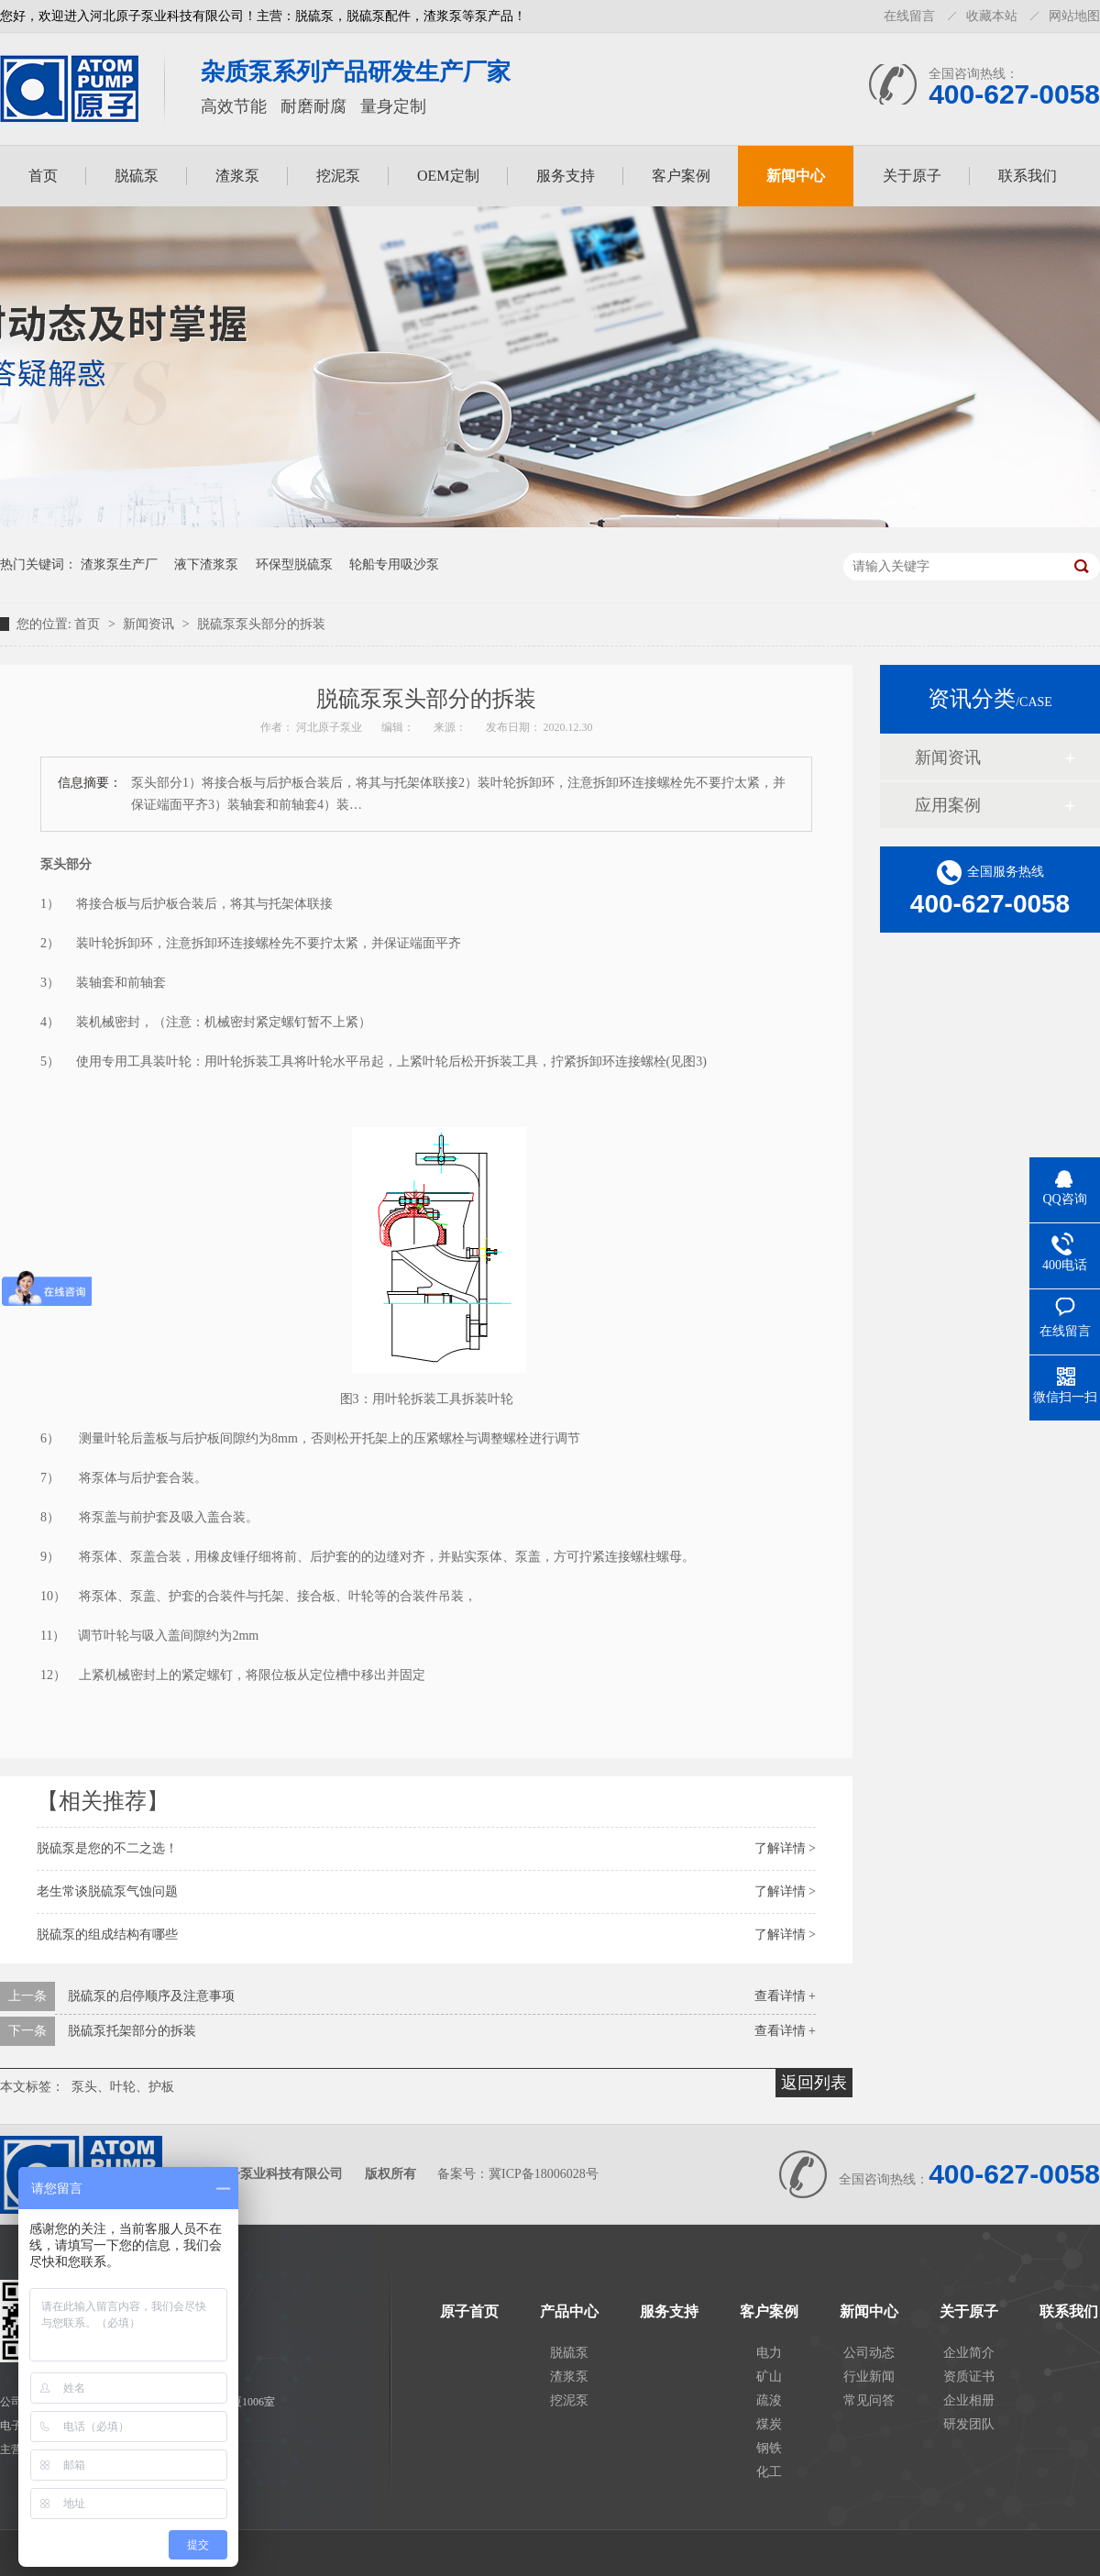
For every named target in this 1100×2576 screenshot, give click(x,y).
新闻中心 (795, 175)
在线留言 (909, 16)
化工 (769, 2472)
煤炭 (769, 2424)
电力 (769, 2353)
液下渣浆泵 (206, 564)
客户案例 (681, 175)
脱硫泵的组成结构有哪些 (107, 1934)
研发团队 (969, 2424)
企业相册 (969, 2400)
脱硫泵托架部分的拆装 (132, 2031)
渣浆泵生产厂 (119, 564)
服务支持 (565, 175)
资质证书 (969, 2376)
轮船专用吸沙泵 (394, 564)
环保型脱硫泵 (294, 564)
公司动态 (869, 2353)
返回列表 (814, 2082)
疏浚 (769, 2400)
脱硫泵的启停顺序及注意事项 (151, 1996)
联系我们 (1027, 175)
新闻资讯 (150, 624)
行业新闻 (869, 2376)
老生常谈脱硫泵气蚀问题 (107, 1891)
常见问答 (869, 2400)
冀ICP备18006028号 (544, 2174)
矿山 (769, 2376)
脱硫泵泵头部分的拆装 (261, 624)
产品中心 (569, 2312)
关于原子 (912, 175)
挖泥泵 (338, 175)
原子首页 (469, 2312)
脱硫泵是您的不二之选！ (107, 1848)
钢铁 (769, 2448)
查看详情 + (785, 1996)
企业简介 (969, 2353)
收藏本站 (992, 16)
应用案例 (948, 805)
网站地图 (1074, 16)
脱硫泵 (137, 175)
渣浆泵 (237, 175)
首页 (43, 175)
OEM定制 (448, 175)
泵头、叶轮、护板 (123, 2087)
